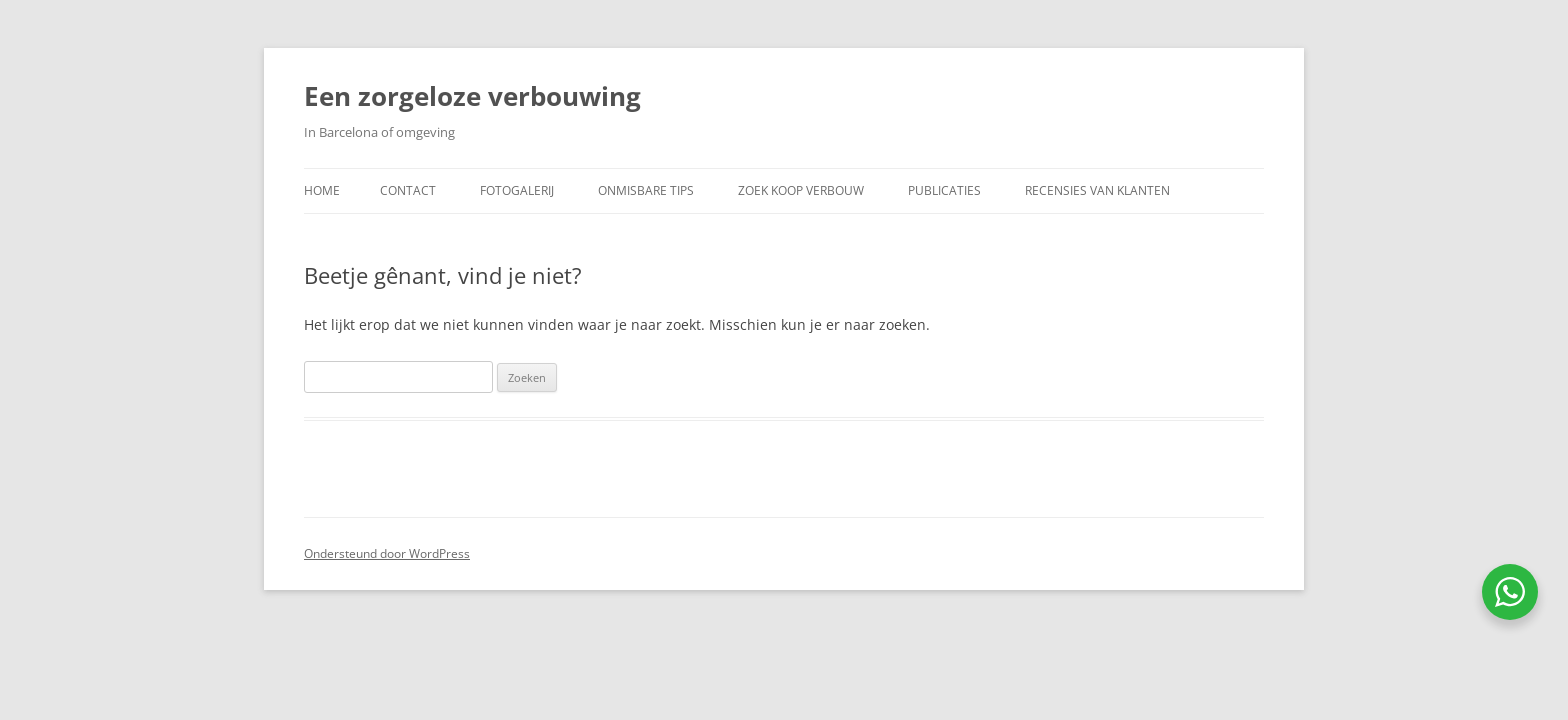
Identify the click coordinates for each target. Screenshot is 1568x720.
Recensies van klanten (1097, 190)
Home (322, 190)
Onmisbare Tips (646, 190)
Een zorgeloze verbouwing (472, 96)
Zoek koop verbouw (801, 190)
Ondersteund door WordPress (387, 553)
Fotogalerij (517, 190)
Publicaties (944, 190)
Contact (408, 190)
